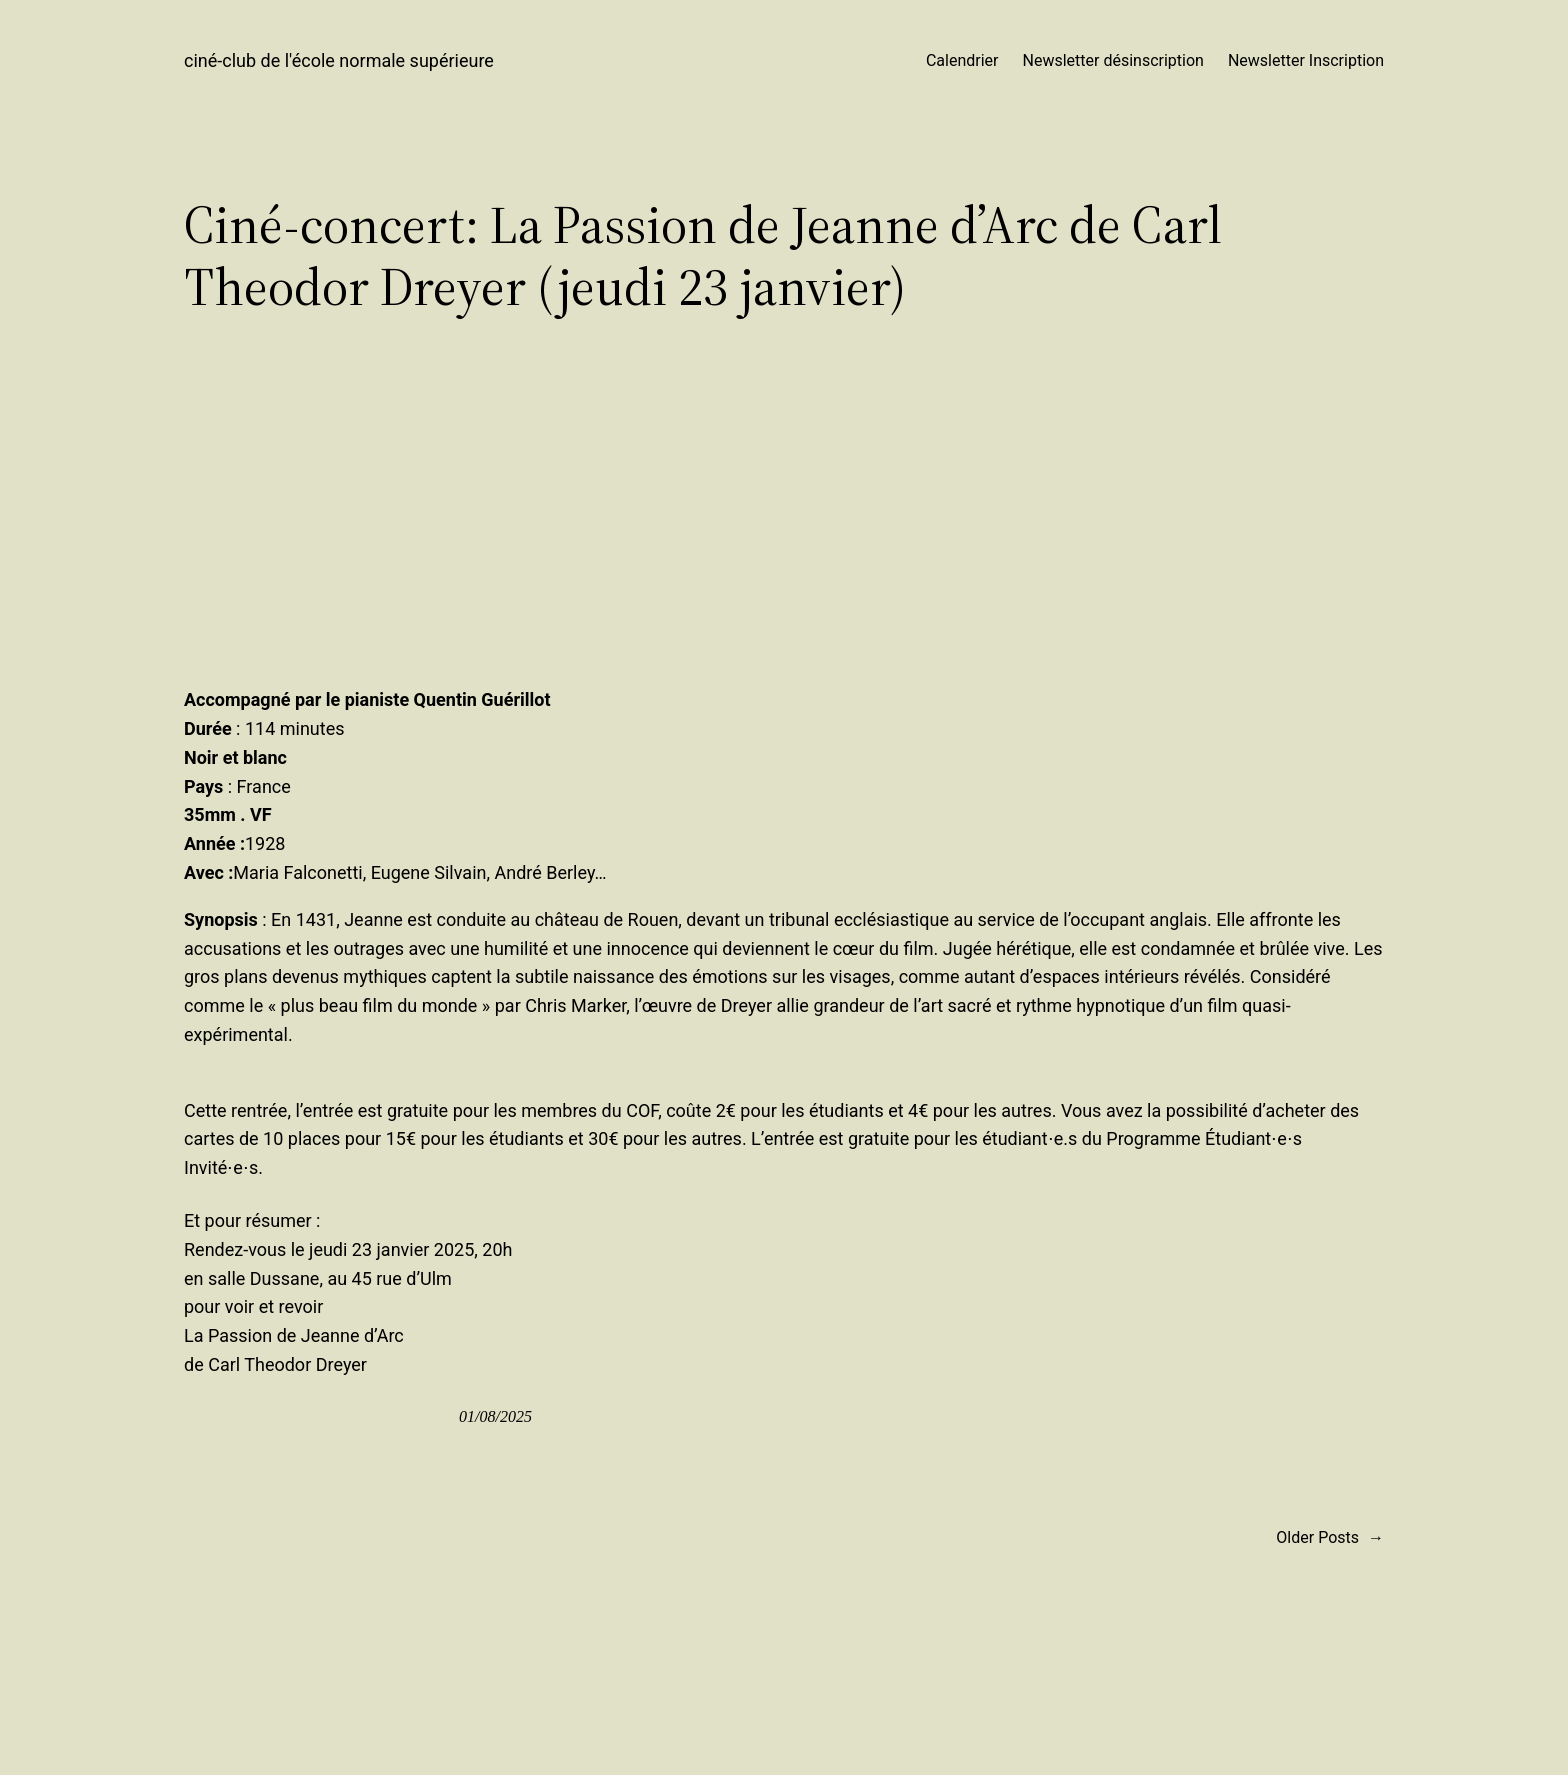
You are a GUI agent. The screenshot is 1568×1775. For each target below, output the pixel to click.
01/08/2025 (495, 1416)
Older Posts (1330, 1538)
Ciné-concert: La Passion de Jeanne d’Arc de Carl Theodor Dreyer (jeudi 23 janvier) (703, 256)
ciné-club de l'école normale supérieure (339, 60)
